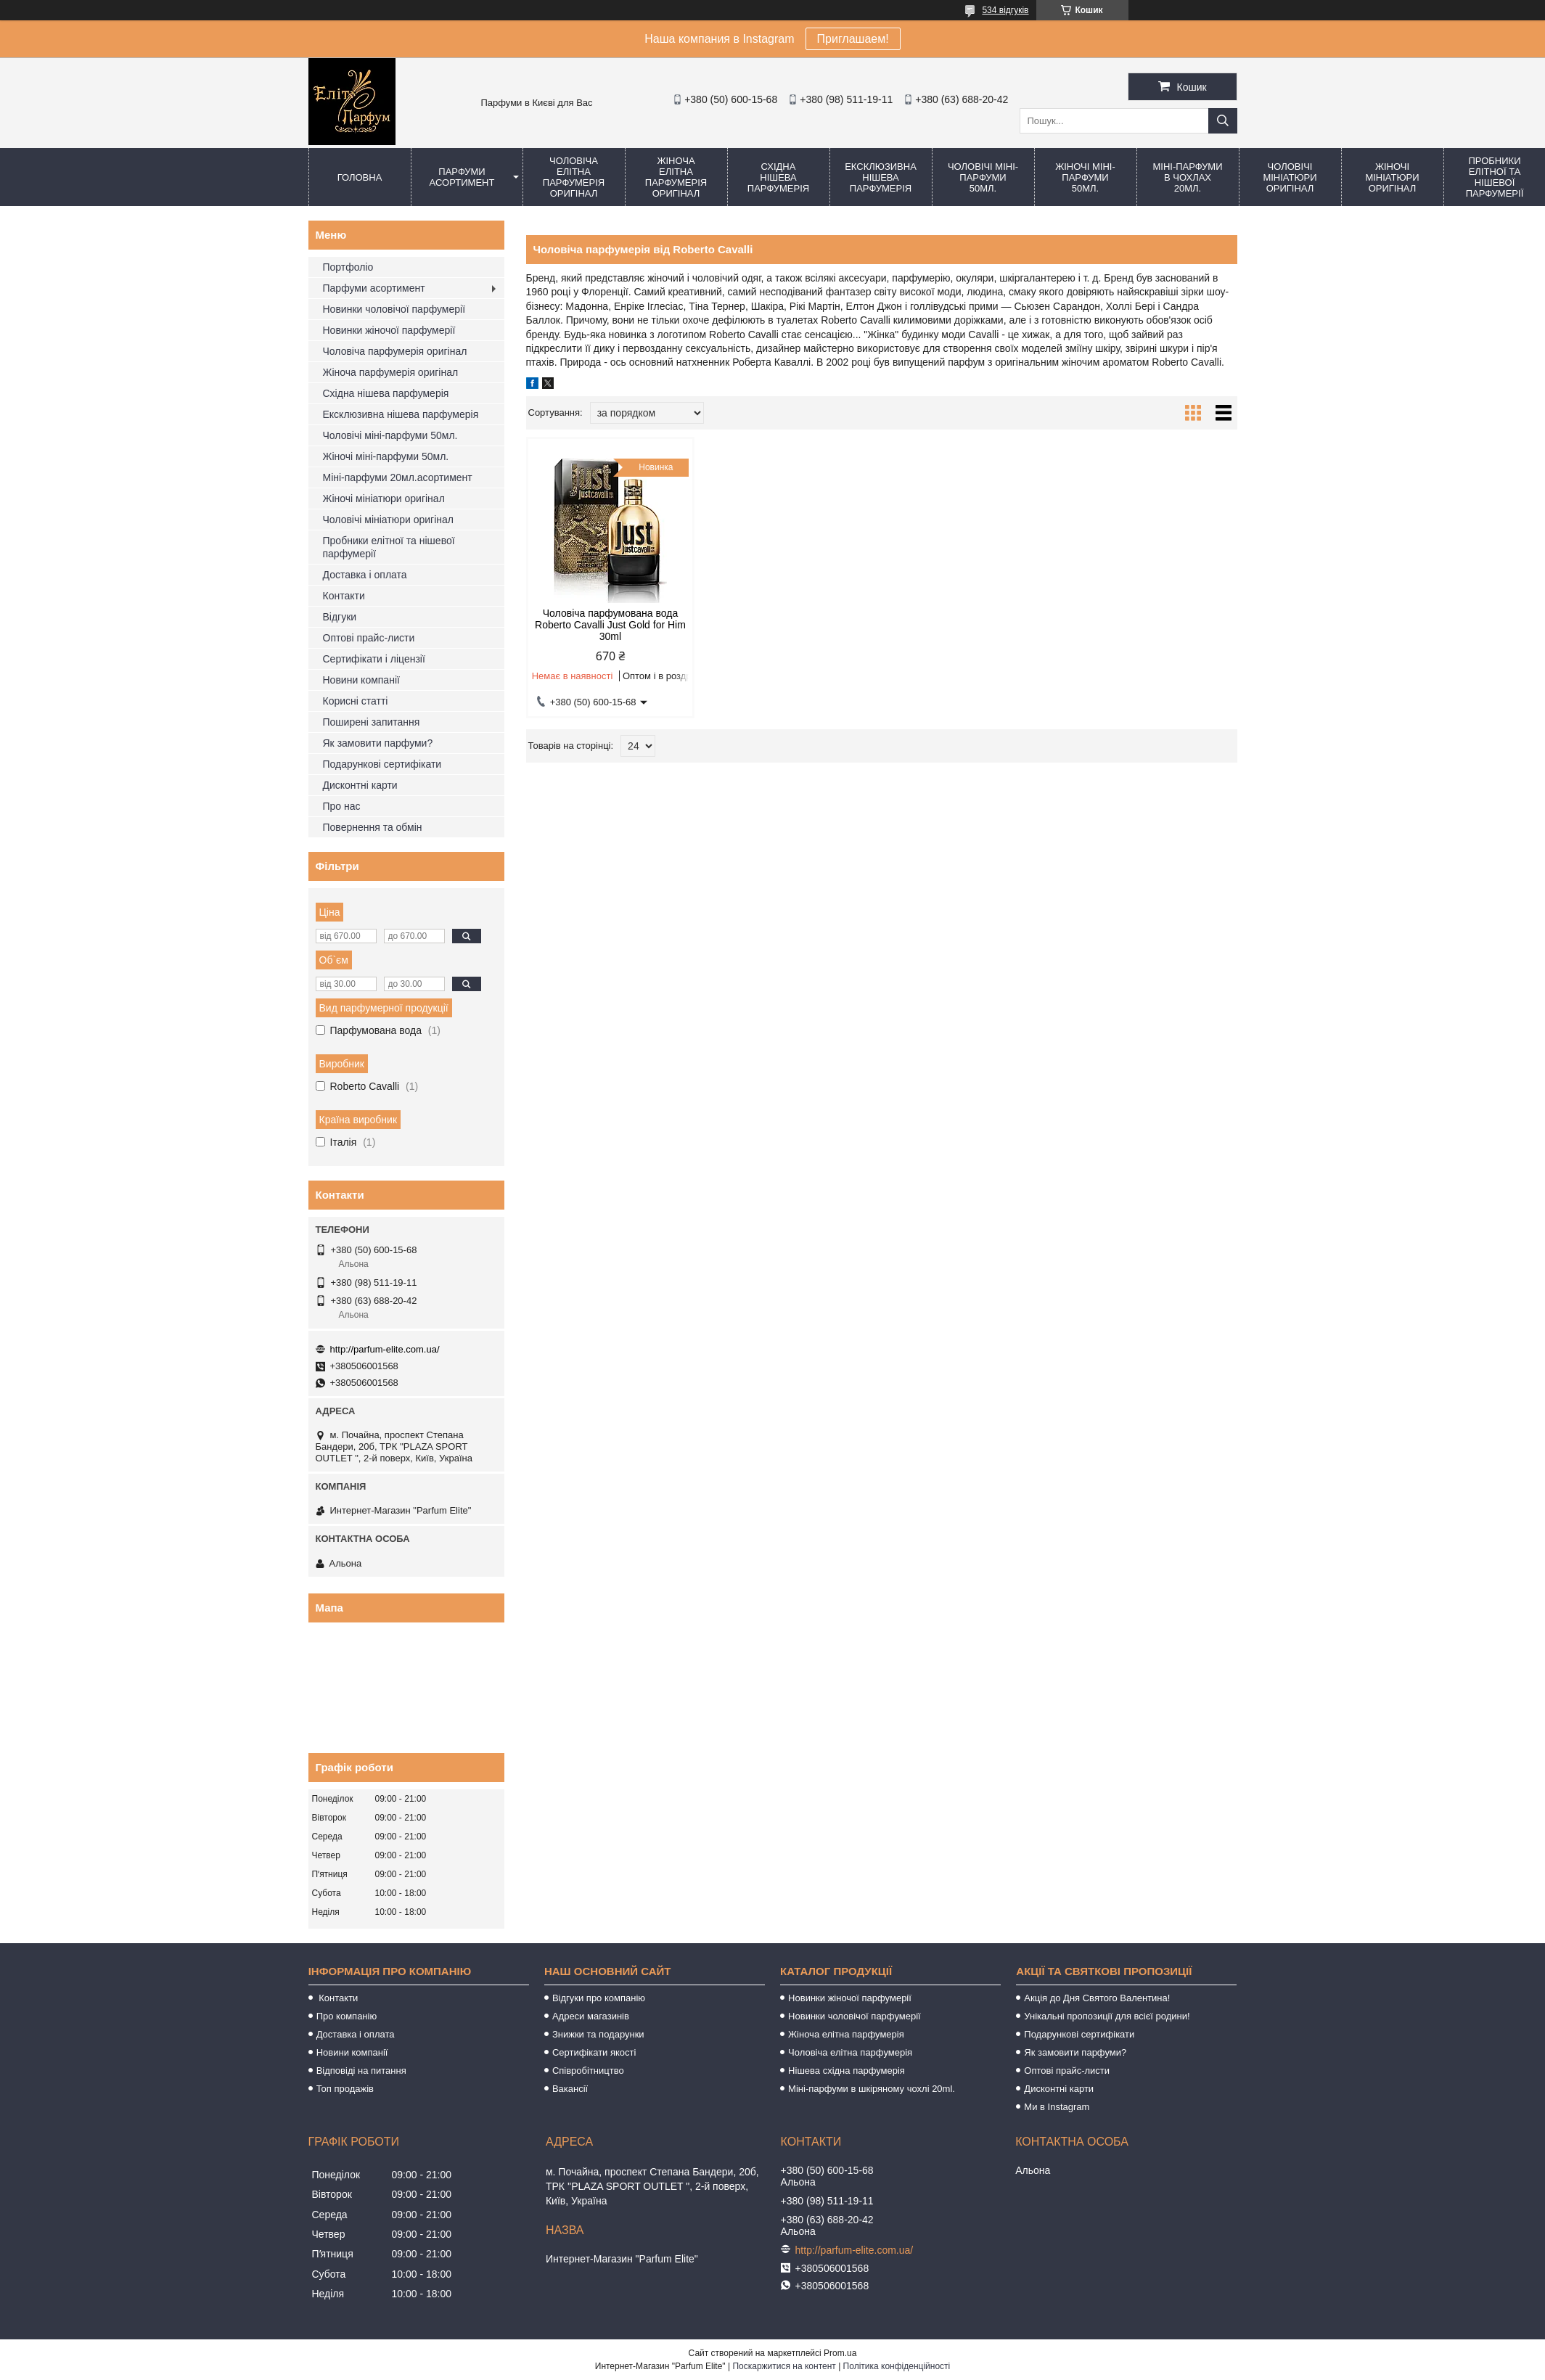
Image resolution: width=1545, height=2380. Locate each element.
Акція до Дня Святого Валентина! (1097, 1998)
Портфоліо (348, 267)
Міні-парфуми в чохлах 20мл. (1187, 177)
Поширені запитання (371, 722)
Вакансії (570, 2088)
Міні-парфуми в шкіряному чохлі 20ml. (871, 2088)
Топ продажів (345, 2088)
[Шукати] (1222, 121)
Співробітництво (588, 2070)
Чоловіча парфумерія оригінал (395, 351)
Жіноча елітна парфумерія (846, 2034)
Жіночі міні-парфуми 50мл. (1085, 177)
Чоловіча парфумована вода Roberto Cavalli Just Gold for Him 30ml (610, 624)
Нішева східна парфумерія (846, 2070)
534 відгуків (1005, 10)
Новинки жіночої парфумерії (389, 330)
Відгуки (340, 617)
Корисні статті (355, 701)
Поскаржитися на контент (783, 2366)
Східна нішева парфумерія (778, 177)
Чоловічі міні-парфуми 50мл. (983, 177)
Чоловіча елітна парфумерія (850, 2052)
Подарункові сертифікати (382, 764)
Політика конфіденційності (897, 2366)
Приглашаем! (853, 39)
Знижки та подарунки (598, 2034)
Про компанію (346, 2016)
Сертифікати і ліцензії (374, 659)
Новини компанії (361, 680)
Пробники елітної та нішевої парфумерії (389, 547)
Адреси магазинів (590, 2016)
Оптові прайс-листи (369, 638)
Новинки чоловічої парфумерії (394, 309)
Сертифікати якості (594, 2052)
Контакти (344, 596)
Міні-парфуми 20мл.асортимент (397, 477)
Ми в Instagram (1056, 2106)
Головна (359, 177)
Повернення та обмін (372, 827)
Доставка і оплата (365, 574)
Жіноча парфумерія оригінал (391, 372)
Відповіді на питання (361, 2070)
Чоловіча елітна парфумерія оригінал (574, 177)
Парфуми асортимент (462, 177)
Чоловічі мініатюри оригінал (1289, 177)
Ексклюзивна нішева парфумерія (881, 177)
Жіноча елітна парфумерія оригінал (676, 177)
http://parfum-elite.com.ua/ (385, 1349)
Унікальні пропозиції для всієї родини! (1106, 2016)
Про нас (342, 806)
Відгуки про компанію (598, 1998)
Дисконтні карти (360, 785)
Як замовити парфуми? (378, 743)
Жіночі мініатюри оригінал (1392, 177)
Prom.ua (840, 2353)
